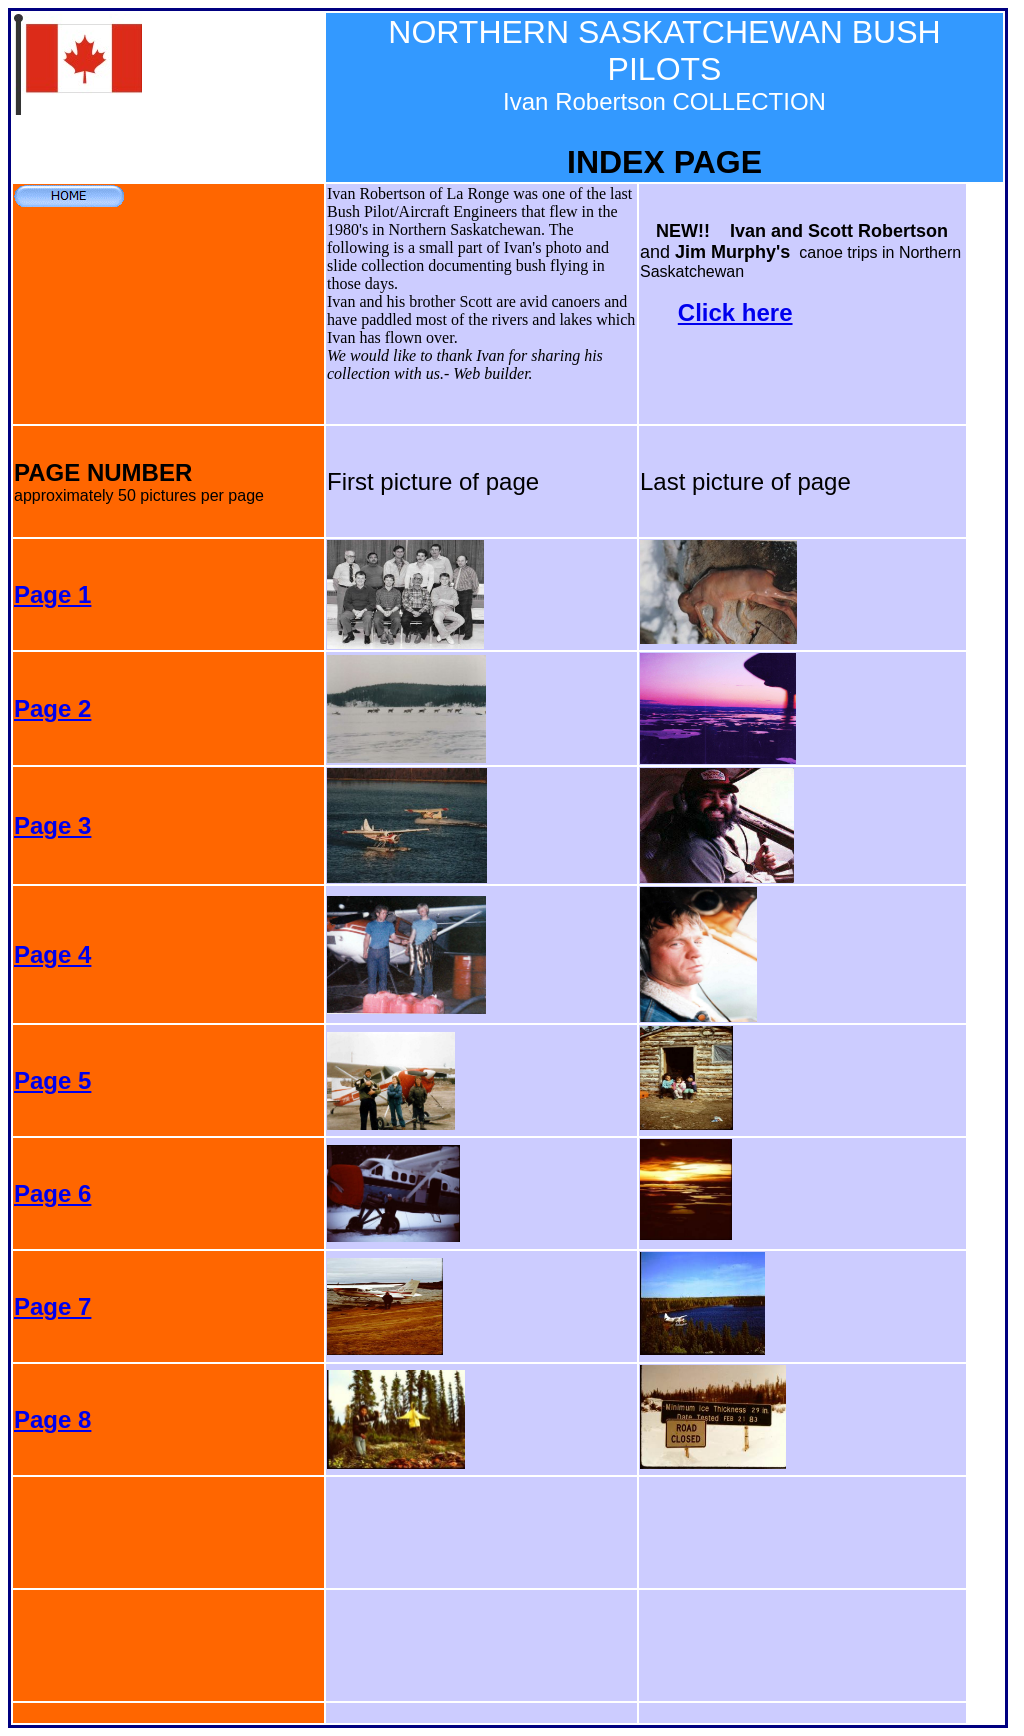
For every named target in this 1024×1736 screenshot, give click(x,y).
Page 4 (52, 954)
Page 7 (52, 1306)
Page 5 (52, 1080)
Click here (735, 312)
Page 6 (52, 1193)
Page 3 (52, 825)
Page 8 (52, 1419)
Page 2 (52, 708)
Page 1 (52, 594)
